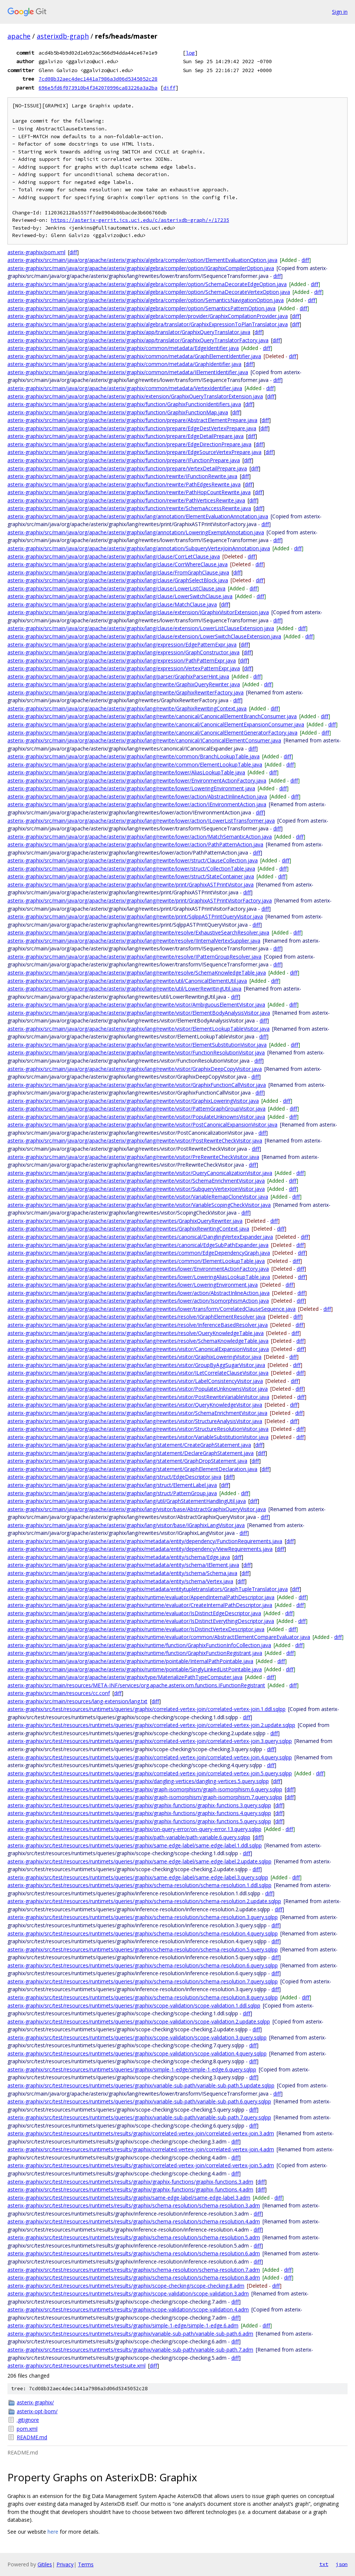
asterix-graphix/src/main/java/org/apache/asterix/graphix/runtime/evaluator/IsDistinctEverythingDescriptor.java (140, 1620)
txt (323, 2564)
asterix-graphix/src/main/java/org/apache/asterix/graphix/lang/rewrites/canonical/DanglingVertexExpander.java (140, 1236)
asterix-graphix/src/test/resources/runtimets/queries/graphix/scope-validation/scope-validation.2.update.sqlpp (138, 2021)
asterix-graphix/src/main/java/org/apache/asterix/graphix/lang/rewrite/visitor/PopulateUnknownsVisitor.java (136, 1116)
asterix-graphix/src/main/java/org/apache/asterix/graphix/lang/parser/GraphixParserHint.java (118, 676)
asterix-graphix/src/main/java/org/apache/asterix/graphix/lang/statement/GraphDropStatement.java (127, 1460)
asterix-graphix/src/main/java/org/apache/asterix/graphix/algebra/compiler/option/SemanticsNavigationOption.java (145, 300)
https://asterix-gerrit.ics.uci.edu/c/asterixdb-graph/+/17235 (140, 220)
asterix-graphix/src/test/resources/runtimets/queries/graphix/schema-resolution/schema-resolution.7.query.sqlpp (142, 1981)
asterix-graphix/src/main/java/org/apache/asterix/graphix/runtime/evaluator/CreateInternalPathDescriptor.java (139, 1604)
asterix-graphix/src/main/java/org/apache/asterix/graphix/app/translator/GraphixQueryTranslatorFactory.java (137, 340)
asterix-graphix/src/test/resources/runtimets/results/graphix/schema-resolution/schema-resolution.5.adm (133, 2237)
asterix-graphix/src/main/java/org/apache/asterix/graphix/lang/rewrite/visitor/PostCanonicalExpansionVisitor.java (142, 1124)
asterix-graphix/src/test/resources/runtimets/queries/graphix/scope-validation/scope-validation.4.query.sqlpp (137, 2053)
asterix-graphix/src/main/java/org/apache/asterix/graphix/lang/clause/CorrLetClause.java (113, 556)
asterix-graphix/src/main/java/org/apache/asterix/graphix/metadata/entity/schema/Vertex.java (120, 1581)
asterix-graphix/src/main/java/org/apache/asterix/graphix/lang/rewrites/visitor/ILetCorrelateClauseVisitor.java (137, 1372)
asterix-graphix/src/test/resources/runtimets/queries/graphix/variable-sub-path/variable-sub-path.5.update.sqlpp (140, 2085)
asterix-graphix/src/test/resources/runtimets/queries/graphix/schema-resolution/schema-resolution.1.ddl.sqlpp (139, 1885)
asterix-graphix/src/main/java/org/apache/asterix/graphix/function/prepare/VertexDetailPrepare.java (127, 468)
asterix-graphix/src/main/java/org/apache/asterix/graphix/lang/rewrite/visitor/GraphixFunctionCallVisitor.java (136, 1084)
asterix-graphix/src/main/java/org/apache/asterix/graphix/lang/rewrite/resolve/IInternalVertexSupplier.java (133, 940)
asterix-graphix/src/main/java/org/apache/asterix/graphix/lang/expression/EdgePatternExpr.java (122, 644)
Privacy (65, 2564)
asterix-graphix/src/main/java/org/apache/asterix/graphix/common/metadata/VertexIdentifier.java (124, 388)
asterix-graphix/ (35, 2402)
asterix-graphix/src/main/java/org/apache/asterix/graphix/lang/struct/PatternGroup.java (112, 1493)
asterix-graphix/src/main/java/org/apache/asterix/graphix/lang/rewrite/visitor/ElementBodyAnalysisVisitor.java (138, 1012)
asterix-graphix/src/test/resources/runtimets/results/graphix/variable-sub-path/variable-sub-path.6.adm (130, 2333)
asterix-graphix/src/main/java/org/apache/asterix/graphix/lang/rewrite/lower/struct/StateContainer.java (130, 876)
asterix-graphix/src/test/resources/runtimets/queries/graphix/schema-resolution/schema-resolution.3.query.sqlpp (142, 1917)
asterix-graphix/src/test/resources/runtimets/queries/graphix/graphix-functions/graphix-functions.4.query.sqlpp (139, 1813)
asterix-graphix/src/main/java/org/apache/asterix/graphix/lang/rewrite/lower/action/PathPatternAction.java (135, 844)
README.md (32, 2437)
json (342, 2564)
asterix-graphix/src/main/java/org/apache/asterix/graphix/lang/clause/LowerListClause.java (116, 588)
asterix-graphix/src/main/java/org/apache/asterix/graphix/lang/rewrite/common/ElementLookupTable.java (134, 764)
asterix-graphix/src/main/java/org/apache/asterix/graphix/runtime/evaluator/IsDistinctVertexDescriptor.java (135, 1629)
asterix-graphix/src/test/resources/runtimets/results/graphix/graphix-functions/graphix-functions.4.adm (130, 2189)
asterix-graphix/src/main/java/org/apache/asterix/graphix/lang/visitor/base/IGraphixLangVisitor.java (126, 1525)
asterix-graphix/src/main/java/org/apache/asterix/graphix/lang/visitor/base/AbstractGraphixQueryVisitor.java (136, 1509)
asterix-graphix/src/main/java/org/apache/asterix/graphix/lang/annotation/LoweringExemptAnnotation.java (135, 532)
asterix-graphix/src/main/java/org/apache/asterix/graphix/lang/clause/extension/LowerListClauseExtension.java (140, 628)
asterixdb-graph (63, 36)
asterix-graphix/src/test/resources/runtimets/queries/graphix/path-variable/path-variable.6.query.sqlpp (128, 1837)
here (53, 2531)
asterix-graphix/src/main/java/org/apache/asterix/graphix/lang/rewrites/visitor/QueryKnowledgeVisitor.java (134, 1404)
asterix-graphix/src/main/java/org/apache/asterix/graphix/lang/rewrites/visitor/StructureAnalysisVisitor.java (134, 1421)
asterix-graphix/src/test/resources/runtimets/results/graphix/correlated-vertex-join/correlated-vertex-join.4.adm (140, 2149)
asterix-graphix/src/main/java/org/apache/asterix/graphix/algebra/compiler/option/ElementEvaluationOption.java (142, 259)
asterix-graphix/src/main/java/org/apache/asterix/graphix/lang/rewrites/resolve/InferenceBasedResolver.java (137, 1324)
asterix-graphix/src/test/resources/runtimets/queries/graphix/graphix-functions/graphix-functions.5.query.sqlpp (139, 1821)
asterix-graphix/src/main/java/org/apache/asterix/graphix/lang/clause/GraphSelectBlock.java (117, 580)
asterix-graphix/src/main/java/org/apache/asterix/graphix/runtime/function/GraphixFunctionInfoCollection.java (139, 1645)
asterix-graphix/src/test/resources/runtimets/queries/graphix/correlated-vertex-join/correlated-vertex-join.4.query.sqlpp (149, 1757)
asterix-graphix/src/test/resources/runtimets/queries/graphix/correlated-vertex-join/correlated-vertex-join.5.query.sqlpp (149, 1773)
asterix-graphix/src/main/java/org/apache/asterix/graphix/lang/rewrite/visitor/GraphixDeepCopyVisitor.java (134, 1068)
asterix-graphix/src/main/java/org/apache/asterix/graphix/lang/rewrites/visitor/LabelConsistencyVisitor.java (135, 1380)
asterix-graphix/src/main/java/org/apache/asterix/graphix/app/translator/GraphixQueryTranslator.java (128, 332)
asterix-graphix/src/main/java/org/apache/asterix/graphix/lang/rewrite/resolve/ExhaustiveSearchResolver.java (138, 932)
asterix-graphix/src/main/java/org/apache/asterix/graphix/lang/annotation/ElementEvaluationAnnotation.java (137, 516)
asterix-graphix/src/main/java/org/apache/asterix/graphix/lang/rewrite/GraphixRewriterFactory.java (125, 692)
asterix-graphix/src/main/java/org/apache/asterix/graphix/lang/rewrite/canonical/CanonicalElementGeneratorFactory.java (152, 732)
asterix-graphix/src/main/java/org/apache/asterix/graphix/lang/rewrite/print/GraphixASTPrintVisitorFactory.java (139, 900)
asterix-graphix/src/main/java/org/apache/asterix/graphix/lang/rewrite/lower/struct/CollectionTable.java (131, 868)
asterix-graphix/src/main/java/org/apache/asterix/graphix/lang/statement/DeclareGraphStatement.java (130, 1453)
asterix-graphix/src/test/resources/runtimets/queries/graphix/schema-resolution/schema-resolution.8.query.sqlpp (142, 1997)
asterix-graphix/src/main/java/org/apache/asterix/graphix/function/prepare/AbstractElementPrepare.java (132, 420)
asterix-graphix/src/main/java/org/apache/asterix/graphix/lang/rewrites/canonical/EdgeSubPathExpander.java (137, 1244)
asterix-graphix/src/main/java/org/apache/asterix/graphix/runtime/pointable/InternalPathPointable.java (130, 1661)
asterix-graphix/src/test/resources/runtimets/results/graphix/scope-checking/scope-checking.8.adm (125, 2285)
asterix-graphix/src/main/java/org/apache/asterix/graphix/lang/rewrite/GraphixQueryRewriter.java (123, 684)
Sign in (340, 11)
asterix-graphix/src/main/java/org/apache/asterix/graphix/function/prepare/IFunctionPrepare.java (123, 460)
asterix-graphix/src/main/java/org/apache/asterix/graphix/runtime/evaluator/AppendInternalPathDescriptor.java (140, 1597)
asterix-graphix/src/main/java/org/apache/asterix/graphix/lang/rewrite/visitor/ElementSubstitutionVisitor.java (137, 1044)
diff (169, 87)
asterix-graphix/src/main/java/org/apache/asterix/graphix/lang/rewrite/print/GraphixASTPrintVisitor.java (130, 884)
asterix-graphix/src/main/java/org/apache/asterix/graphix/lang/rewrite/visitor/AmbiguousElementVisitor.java (136, 1004)
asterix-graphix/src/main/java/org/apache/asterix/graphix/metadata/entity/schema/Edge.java (118, 1557)
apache (18, 36)
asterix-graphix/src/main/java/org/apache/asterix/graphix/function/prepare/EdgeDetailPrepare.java (125, 436)
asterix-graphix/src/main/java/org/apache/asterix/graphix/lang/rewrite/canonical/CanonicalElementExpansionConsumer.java (155, 724)
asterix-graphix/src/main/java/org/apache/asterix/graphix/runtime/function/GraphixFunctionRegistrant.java (134, 1652)
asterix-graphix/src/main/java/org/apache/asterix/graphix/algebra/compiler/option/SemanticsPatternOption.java (141, 308)
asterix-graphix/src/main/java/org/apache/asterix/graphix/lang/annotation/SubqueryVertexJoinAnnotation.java (138, 548)
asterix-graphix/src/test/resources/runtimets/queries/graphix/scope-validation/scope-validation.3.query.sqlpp (137, 2037)
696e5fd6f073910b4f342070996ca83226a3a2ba (98, 87)
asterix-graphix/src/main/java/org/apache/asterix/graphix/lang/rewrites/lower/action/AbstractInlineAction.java (138, 1292)
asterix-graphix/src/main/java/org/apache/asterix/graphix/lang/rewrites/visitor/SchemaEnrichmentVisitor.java (137, 1412)
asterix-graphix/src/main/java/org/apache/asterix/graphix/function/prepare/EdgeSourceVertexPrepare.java (134, 452)
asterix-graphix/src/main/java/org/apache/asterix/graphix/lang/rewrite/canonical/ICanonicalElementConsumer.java (144, 740)
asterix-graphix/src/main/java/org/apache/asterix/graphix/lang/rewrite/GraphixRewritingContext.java (127, 708)
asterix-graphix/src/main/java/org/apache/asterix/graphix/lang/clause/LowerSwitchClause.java (119, 596)
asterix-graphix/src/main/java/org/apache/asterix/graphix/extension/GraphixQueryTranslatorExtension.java (135, 396)
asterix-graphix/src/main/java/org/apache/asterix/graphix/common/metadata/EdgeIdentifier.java (123, 347)
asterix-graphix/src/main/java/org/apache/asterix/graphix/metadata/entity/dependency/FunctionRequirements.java (144, 1541)
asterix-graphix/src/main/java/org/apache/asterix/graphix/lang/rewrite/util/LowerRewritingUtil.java (124, 988)
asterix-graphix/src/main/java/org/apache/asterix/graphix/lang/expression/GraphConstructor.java (123, 652)
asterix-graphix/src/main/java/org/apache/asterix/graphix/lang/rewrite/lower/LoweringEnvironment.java (131, 788)
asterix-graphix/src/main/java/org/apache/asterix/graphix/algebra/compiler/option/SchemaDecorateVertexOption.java (148, 291)
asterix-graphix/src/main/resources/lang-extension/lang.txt (77, 1701)
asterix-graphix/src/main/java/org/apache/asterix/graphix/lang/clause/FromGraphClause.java (118, 572)
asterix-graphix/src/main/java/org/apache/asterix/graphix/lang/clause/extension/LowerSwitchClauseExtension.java (144, 636)
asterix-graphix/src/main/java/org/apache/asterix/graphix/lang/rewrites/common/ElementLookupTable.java (136, 1260)
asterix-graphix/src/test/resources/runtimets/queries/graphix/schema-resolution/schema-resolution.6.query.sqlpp (142, 1965)
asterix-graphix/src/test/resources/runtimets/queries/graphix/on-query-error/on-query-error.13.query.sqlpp (134, 1829)
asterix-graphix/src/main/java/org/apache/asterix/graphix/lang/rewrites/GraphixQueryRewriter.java (124, 1220)
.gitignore (28, 2419)
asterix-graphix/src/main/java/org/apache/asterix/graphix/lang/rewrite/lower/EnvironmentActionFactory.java (136, 780)
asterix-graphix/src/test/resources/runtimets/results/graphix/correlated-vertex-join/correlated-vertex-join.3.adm (140, 2133)
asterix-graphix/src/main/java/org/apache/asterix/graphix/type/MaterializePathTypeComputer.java (124, 1677)
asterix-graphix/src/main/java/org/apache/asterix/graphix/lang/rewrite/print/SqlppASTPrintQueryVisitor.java (135, 916)
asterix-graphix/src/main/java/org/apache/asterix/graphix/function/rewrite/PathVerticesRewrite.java (126, 500)
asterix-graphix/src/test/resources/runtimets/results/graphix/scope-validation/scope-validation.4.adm (128, 2309)
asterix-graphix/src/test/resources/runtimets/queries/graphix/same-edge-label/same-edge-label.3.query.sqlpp (137, 1877)
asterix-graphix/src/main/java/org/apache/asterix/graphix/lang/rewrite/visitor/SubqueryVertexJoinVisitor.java (136, 1188)
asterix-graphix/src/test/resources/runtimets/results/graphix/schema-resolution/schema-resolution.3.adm (133, 2205)
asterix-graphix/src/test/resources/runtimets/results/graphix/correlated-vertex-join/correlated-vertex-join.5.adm (140, 2165)
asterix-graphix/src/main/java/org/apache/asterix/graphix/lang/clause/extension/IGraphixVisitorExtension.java (138, 612)
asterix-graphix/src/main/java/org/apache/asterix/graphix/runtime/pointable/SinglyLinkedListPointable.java (134, 1669)
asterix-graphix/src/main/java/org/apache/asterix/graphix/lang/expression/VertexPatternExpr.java (123, 668)
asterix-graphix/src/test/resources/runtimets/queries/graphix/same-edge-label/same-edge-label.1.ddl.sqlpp (134, 1845)
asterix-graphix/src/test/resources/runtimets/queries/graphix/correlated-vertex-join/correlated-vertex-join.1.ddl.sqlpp (146, 1709)
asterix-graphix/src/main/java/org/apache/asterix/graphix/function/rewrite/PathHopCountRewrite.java (129, 492)
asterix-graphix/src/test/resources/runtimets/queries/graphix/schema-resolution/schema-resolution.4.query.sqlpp (142, 1933)
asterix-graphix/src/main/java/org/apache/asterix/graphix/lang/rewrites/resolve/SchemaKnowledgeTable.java (137, 1340)
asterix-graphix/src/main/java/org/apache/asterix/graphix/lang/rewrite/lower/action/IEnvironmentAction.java (136, 804)
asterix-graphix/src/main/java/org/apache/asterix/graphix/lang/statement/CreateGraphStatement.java (129, 1444)
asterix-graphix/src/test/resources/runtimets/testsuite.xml (76, 2365)
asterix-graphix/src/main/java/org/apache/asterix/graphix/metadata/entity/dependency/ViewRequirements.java (140, 1548)
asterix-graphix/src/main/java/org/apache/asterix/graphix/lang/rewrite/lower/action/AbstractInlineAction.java (137, 796)
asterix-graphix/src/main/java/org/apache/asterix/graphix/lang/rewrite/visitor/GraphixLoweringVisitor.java (133, 1100)
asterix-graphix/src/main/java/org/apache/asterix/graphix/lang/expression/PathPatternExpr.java (121, 660)
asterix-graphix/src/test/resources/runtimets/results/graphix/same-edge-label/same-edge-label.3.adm (128, 2197)
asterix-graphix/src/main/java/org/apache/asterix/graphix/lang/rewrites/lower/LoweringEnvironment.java (132, 1284)
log (190, 52)
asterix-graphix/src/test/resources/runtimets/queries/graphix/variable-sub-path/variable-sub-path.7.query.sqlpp (139, 2117)
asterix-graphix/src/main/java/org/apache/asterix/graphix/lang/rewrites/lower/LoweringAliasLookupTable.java (138, 1276)
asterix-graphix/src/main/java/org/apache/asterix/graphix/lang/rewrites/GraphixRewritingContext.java (128, 1228)
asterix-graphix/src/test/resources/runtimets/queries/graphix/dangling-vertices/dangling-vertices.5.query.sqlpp (138, 1781)
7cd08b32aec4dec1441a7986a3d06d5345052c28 (98, 78)
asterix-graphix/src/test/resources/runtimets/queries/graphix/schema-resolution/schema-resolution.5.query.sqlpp (142, 1949)
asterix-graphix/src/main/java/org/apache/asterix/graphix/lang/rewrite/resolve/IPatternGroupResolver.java (134, 956)
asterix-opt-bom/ (37, 2411)
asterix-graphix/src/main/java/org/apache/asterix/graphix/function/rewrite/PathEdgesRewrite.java (124, 484)
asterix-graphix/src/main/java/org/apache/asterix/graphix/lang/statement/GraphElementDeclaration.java (132, 1468)
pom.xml (27, 2428)
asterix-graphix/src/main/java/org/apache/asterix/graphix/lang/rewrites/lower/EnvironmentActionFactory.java (138, 1268)
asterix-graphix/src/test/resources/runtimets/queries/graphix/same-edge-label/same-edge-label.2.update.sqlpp (139, 1861)
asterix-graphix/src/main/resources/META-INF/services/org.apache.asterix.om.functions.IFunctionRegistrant (136, 1685)
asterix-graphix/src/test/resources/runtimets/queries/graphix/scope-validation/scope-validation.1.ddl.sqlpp (133, 2005)
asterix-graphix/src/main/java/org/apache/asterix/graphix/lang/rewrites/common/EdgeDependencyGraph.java (138, 1252)
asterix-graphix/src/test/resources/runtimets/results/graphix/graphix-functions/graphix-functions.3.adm (130, 2181)
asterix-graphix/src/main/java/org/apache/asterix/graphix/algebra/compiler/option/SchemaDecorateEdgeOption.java (147, 284)
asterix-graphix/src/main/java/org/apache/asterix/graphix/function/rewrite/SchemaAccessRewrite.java (129, 508)
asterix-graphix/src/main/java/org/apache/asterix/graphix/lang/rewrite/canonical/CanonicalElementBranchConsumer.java (152, 716)
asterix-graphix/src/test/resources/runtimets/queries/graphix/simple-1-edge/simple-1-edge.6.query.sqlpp (131, 2069)
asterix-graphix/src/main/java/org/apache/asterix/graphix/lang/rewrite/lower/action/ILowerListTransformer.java (141, 820)
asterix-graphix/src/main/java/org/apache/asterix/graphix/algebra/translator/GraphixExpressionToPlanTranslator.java (147, 324)
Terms (86, 2564)
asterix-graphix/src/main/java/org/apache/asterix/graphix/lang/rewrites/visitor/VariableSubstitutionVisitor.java (137, 1437)
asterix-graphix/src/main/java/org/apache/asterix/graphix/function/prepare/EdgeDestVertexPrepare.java (131, 428)
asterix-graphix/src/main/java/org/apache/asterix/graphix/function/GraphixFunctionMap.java (117, 412)
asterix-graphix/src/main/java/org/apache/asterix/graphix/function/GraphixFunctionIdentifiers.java (124, 404)
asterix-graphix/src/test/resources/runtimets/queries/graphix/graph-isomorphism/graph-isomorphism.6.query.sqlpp (144, 1789)
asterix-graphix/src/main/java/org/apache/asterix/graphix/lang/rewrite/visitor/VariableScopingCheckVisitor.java (139, 1204)
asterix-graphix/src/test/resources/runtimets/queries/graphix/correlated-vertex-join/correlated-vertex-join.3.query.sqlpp (149, 1740)
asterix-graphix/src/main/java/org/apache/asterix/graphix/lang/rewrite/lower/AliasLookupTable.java (126, 772)
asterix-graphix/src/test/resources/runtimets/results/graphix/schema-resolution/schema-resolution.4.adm (133, 2221)
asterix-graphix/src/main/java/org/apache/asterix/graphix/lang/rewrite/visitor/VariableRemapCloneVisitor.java (137, 1196)
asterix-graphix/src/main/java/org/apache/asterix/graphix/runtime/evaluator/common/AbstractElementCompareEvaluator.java (158, 1636)
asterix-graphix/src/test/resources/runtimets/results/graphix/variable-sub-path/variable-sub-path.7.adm (130, 2349)
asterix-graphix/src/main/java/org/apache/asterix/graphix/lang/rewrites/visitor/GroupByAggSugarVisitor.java (136, 1364)
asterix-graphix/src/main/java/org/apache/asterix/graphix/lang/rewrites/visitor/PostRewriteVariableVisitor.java (138, 1396)
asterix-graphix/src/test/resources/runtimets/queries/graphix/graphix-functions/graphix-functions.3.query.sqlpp (139, 1805)
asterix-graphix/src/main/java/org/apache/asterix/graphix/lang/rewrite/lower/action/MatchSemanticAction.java (139, 836)
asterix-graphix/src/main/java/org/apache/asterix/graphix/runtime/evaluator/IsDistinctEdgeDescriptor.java (134, 1613)
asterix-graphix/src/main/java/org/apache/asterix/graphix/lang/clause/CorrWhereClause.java (117, 564)
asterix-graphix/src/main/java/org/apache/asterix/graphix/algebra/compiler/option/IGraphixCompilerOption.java (140, 268)
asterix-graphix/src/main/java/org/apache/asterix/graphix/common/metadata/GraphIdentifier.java (124, 363)
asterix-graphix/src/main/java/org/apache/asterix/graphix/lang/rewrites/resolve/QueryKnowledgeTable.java (135, 1332)
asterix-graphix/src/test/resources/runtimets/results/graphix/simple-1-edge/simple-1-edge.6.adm (122, 2325)
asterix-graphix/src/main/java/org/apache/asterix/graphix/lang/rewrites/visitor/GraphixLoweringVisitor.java (134, 1356)
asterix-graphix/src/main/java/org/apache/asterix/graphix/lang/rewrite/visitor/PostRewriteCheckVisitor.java (134, 1140)
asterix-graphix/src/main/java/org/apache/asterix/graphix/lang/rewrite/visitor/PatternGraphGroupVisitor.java (136, 1108)
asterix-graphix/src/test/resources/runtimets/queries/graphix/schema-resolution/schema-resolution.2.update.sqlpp (144, 1901)
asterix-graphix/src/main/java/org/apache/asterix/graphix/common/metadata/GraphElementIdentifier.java (134, 356)
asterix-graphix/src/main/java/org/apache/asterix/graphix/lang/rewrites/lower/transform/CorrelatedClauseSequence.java (151, 1308)
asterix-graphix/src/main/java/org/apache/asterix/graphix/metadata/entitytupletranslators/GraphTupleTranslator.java (147, 1588)
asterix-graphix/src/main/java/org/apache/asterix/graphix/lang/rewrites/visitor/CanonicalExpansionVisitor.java (138, 1348)
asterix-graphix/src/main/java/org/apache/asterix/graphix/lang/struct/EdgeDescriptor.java (114, 1476)
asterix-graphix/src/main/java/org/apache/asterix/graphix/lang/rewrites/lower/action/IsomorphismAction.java (138, 1300)
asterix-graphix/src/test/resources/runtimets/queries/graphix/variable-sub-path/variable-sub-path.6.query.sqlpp (139, 2101)
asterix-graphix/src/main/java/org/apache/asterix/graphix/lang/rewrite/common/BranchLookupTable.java (133, 756)
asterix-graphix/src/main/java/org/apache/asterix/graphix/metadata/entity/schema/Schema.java (122, 1573)
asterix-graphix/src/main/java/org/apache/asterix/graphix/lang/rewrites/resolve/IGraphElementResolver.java (136, 1316)
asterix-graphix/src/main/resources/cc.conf (58, 1693)
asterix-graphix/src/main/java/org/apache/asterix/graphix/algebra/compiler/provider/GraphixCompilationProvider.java (147, 316)
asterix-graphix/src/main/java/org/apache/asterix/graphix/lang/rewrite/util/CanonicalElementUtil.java (127, 980)
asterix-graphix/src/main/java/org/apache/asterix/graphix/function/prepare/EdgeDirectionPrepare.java (129, 444)
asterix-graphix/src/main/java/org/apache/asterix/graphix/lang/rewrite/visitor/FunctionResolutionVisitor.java (136, 1052)
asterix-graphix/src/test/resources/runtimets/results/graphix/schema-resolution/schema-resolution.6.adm (133, 2253)
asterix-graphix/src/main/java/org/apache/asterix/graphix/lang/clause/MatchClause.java (112, 604)
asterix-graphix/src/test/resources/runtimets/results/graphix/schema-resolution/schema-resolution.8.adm (133, 2277)
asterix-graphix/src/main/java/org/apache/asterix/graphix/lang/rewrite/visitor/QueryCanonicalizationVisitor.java (139, 1172)
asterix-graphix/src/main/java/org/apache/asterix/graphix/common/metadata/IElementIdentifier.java (127, 372)
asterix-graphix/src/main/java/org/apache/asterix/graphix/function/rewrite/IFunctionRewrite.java (122, 476)
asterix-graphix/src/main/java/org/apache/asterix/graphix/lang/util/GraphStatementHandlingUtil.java (126, 1500)
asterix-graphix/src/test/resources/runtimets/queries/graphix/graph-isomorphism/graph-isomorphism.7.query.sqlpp (144, 1797)
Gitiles (45, 2564)
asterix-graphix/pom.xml (36, 252)
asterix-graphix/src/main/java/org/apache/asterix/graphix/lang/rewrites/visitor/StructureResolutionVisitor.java (137, 1428)
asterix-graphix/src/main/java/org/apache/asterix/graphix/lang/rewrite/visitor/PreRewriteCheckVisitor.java (133, 1156)
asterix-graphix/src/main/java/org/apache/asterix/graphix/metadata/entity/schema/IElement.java (123, 1564)
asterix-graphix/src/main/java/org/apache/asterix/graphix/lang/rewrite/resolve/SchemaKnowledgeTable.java (136, 972)
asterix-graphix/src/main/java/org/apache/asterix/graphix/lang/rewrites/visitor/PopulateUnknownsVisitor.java (137, 1388)
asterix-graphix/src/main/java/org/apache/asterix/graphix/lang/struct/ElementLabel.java (112, 1484)
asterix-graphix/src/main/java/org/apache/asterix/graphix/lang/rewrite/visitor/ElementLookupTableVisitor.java (138, 1028)
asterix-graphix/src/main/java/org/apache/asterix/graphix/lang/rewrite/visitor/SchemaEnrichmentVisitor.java (136, 1180)
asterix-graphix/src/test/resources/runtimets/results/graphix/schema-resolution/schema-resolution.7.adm (133, 2269)
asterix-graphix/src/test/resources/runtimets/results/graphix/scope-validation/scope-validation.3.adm (128, 2293)
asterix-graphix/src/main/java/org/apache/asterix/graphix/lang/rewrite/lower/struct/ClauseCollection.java (132, 860)
